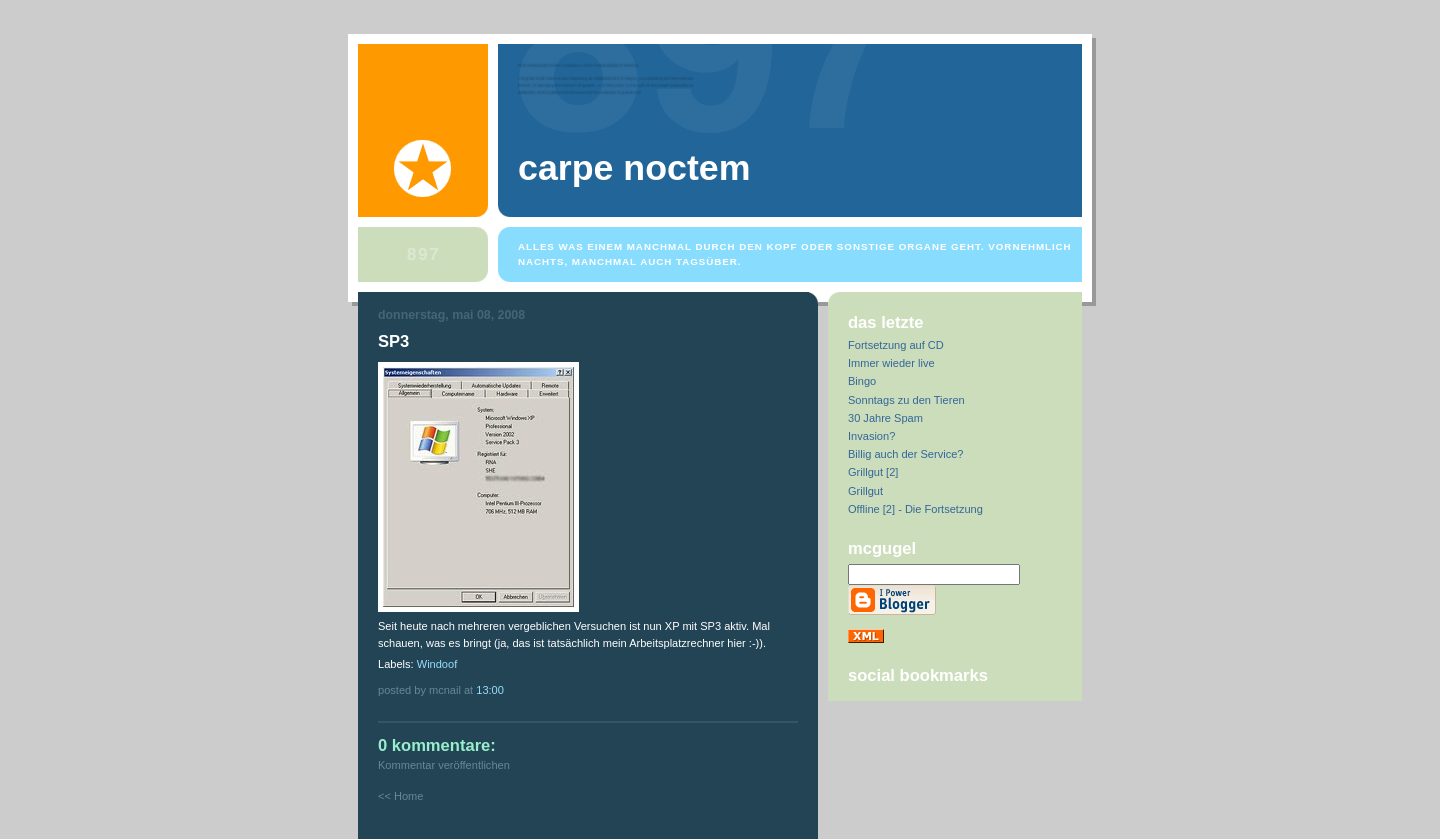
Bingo (862, 381)
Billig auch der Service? (905, 454)
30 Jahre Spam (885, 418)
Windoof (437, 664)
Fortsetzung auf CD (896, 345)
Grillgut (865, 491)
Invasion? (871, 436)
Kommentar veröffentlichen (444, 765)
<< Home (400, 796)
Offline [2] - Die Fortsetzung (915, 509)
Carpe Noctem (634, 168)
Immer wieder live (891, 363)
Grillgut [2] (873, 472)
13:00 (490, 690)
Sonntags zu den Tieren (906, 400)
